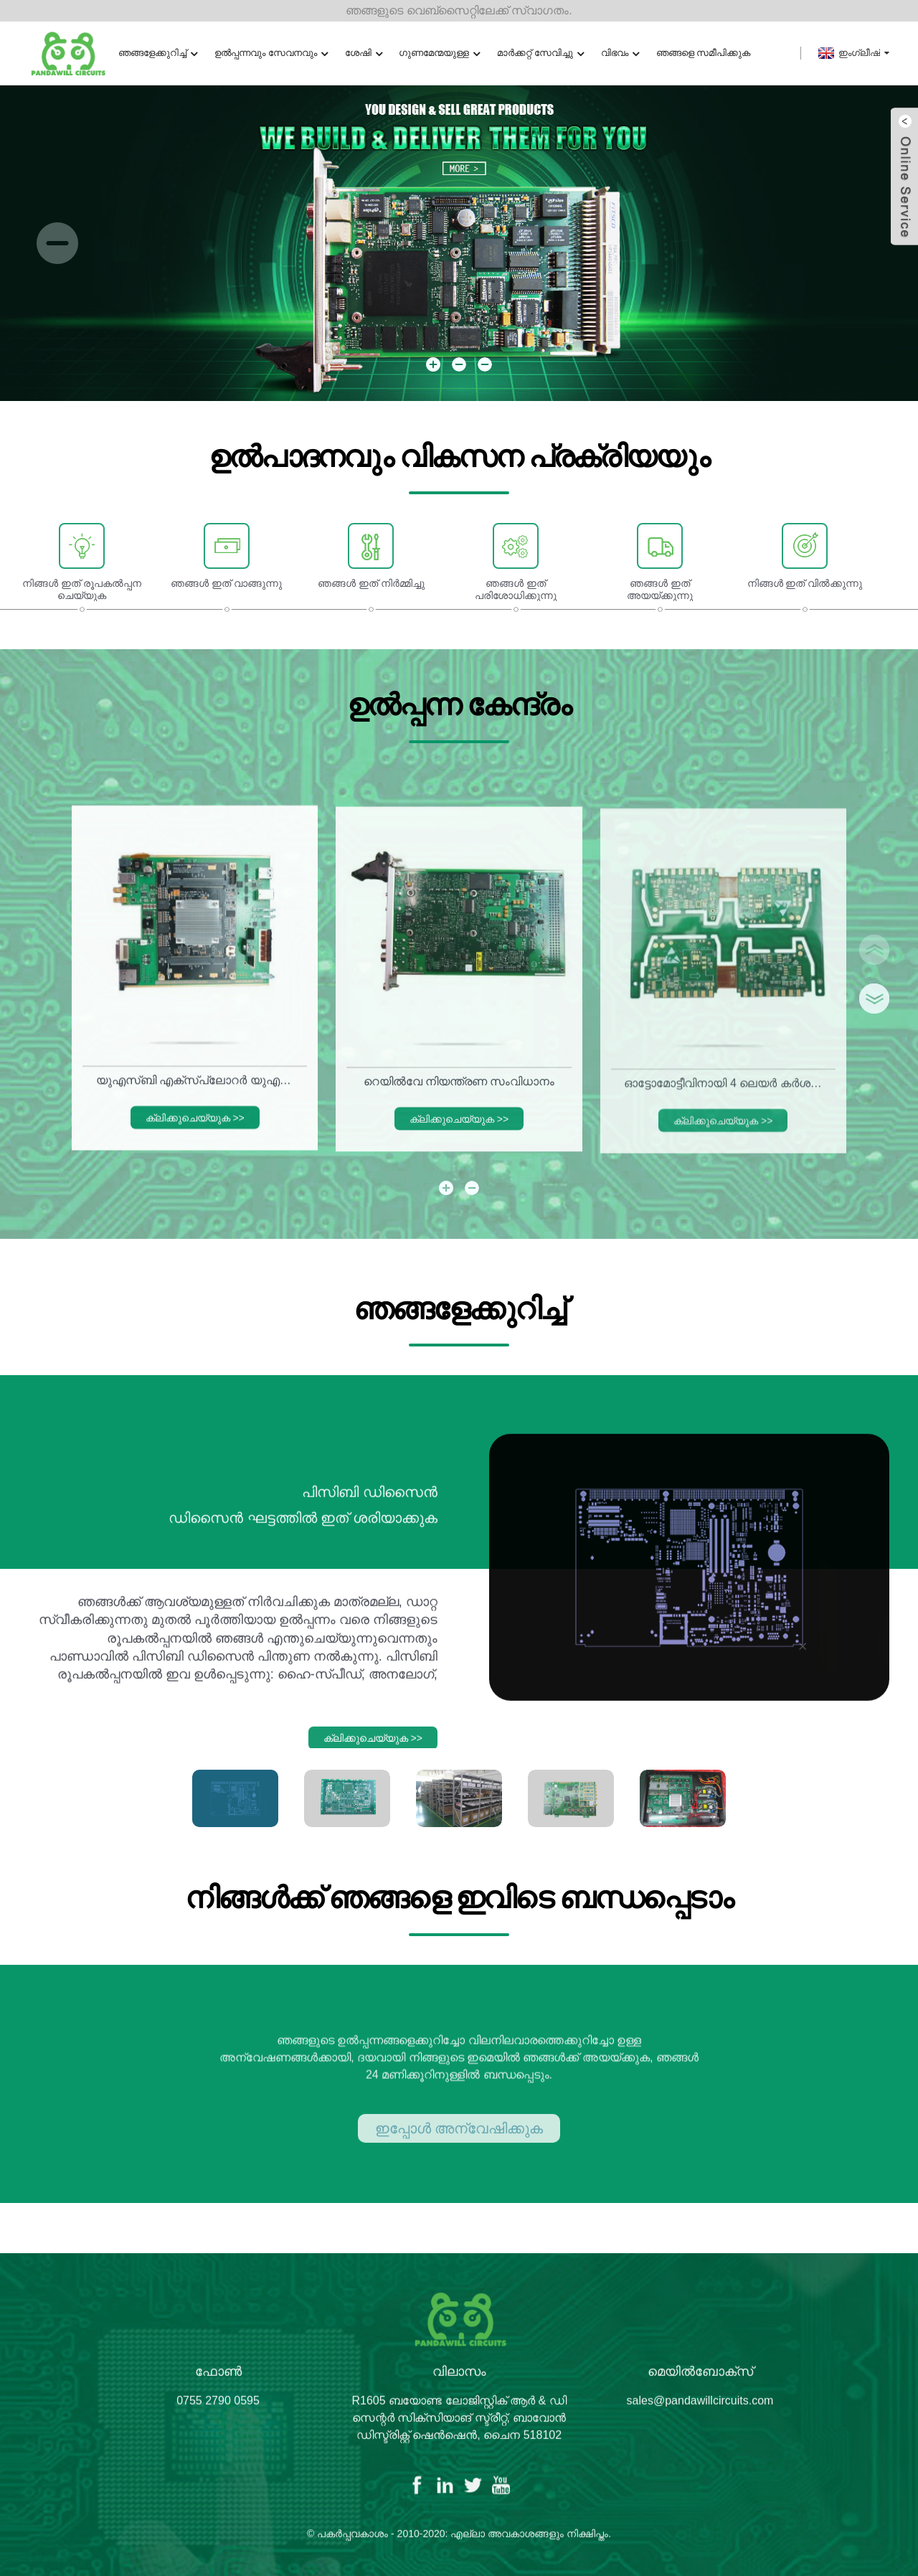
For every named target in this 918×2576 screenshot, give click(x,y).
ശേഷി (363, 53)
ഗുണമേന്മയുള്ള (439, 53)
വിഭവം (620, 53)
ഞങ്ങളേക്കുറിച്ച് (157, 53)
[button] (57, 243)
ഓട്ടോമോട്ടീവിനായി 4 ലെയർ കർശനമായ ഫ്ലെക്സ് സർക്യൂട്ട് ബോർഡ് (726, 1099)
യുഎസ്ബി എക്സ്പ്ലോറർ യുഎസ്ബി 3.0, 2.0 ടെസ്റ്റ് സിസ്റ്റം (198, 1092)
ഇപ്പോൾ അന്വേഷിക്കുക (459, 2145)
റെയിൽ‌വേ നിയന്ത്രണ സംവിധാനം (459, 1096)
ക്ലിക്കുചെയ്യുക (195, 1129)
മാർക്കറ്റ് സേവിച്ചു (540, 53)
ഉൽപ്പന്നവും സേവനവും (271, 53)
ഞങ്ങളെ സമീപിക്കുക (703, 52)
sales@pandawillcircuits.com (700, 2412)
